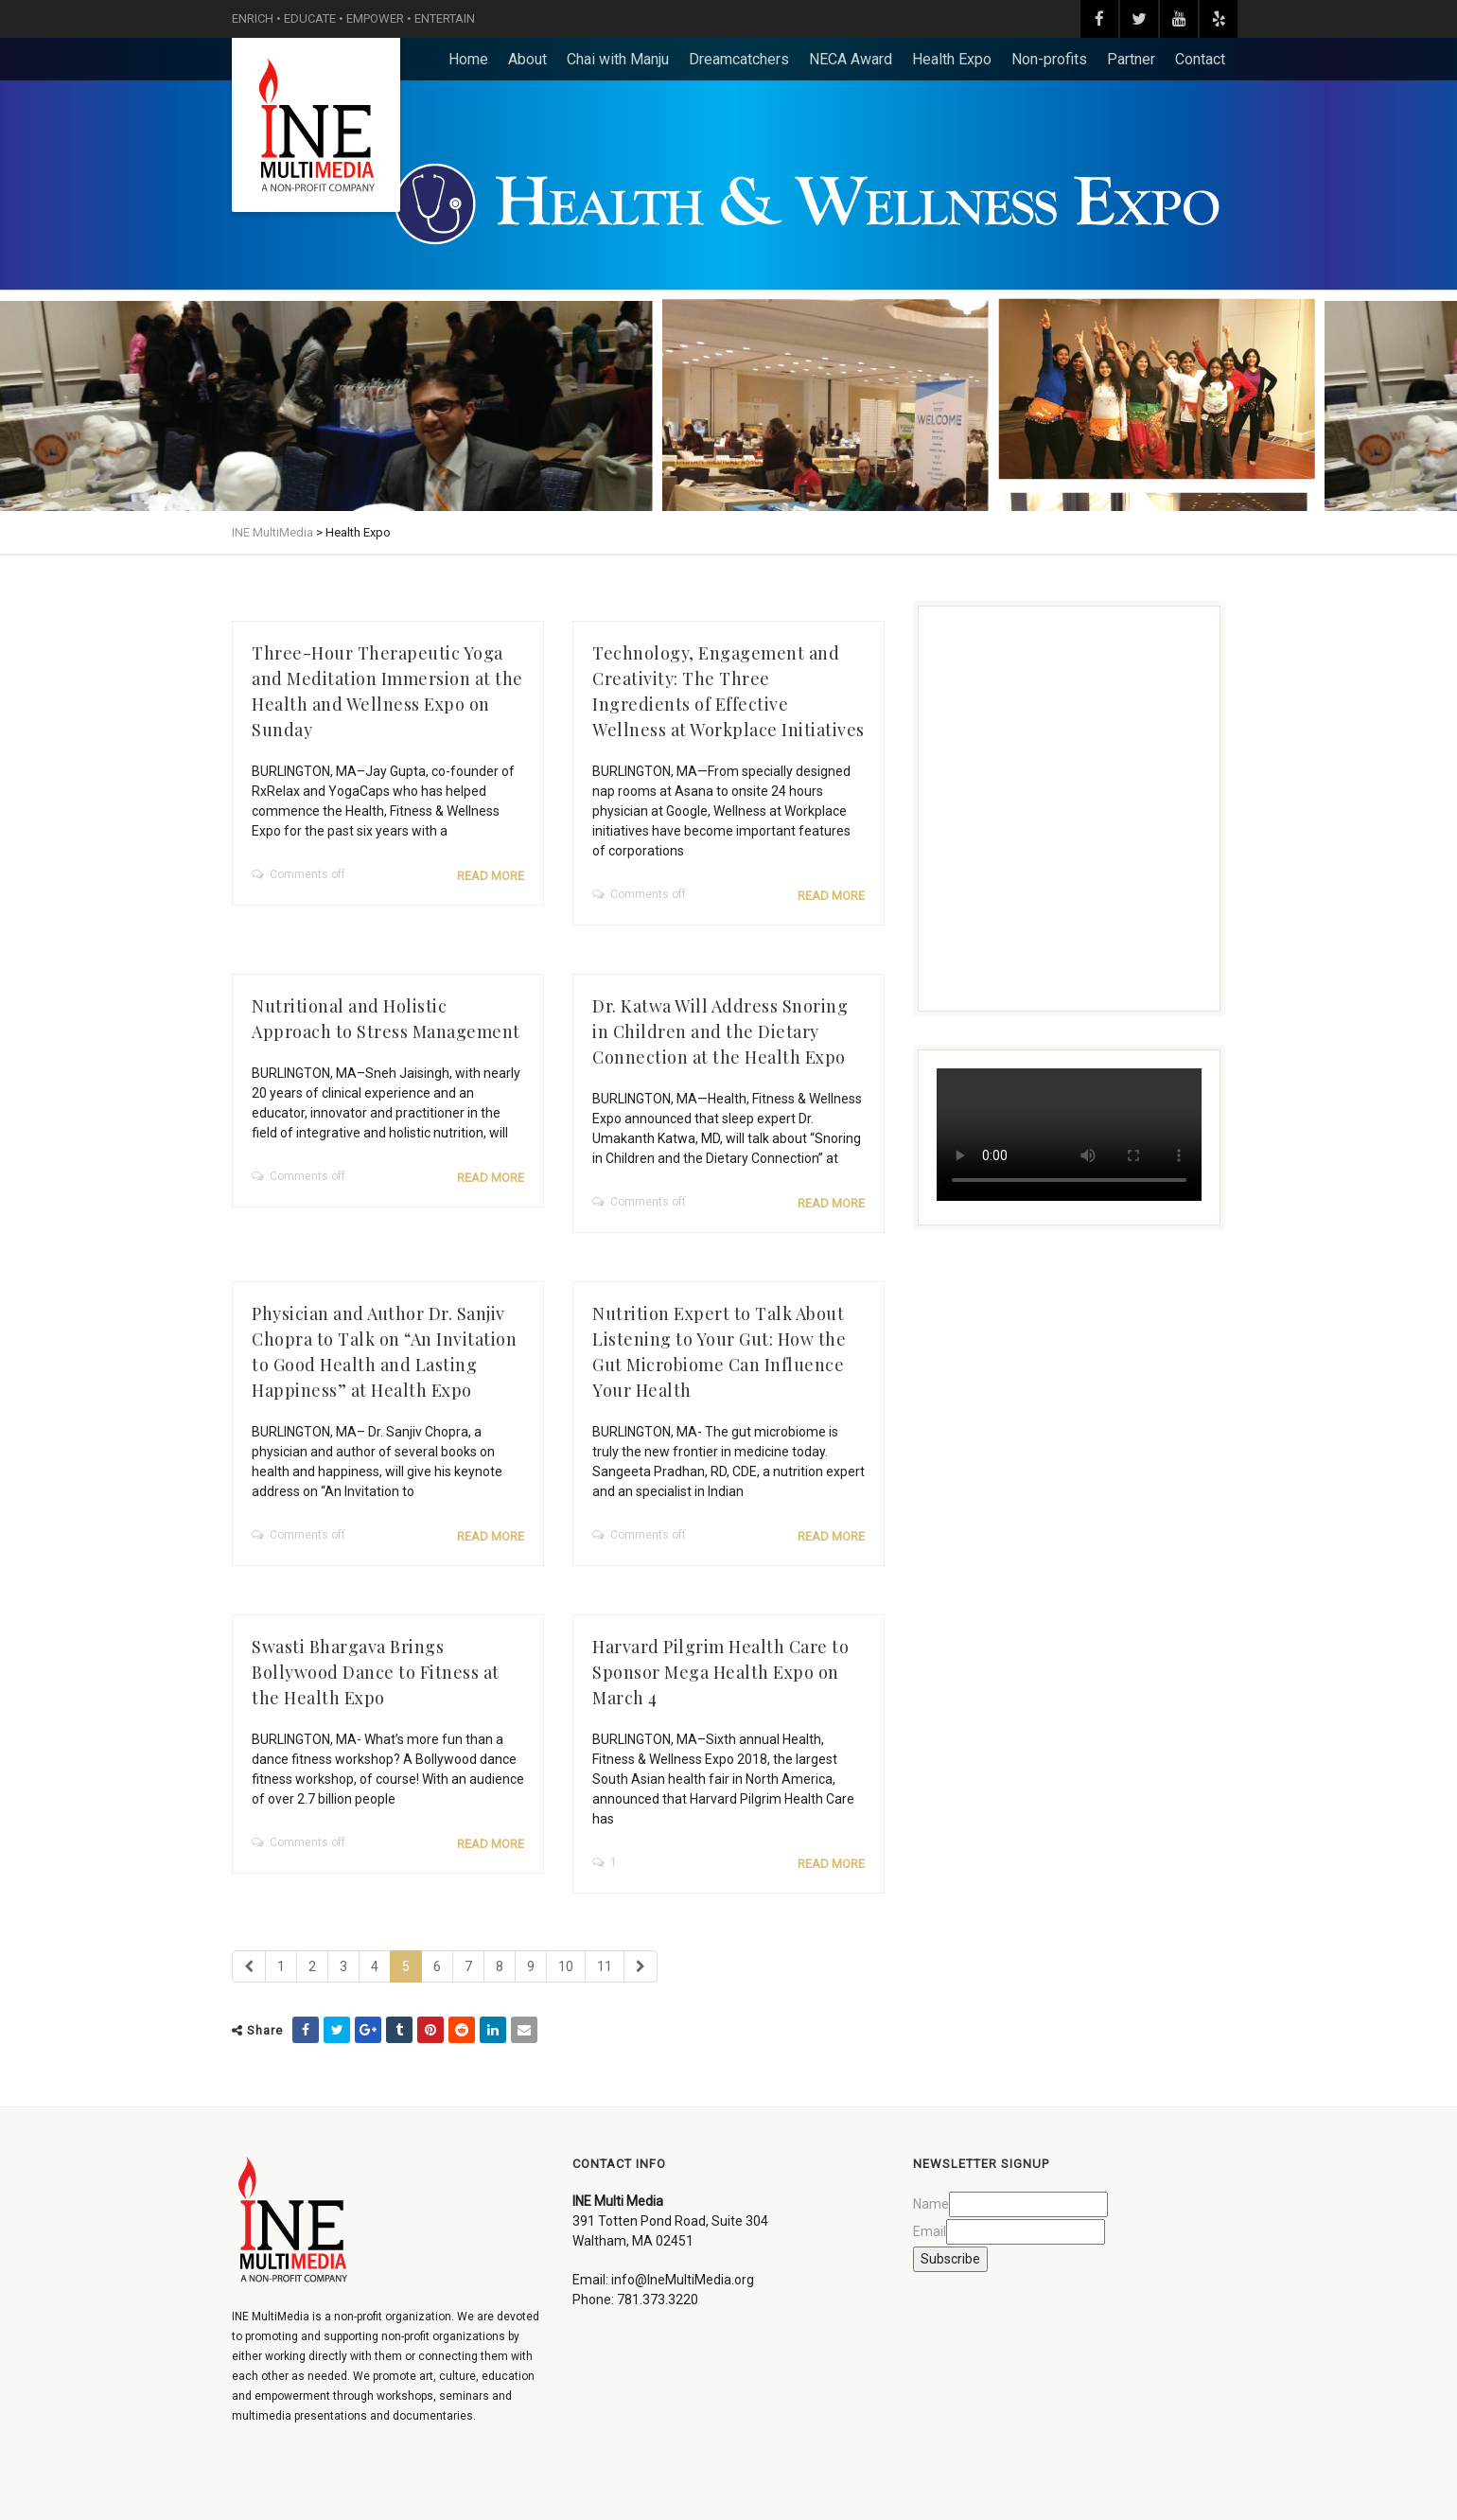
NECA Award (850, 59)
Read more (490, 876)
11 (604, 1966)
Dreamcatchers (739, 59)
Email (929, 2231)
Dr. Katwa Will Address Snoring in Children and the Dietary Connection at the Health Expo (720, 1031)
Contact (1200, 59)
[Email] (1025, 2232)
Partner (1131, 59)
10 (565, 1966)
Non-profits (1049, 59)
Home (468, 59)
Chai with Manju (618, 59)
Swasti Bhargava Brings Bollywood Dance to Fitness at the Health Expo (376, 1672)
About (527, 59)
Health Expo (952, 59)
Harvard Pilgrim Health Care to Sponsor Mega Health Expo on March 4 (720, 1672)
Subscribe (950, 2258)
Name (931, 2204)
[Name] (1028, 2204)
